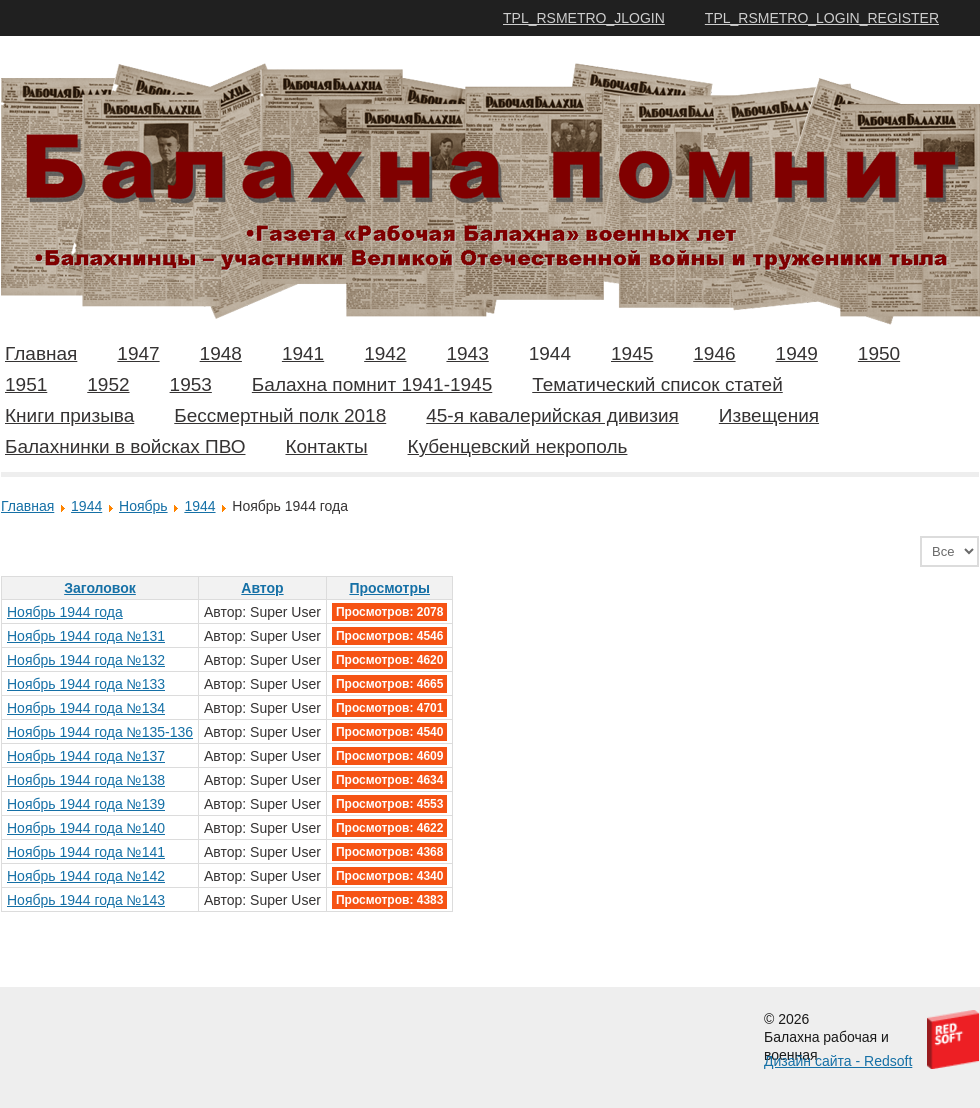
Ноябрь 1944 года (65, 612)
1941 (303, 353)
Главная (41, 353)
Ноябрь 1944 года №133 (86, 684)
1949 (797, 353)
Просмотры (389, 588)
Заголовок (100, 588)
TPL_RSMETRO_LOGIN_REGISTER (822, 18)
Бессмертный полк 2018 (280, 415)
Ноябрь (143, 506)
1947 (138, 353)
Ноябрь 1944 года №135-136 (100, 732)
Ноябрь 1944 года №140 (86, 828)
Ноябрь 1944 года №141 (86, 852)
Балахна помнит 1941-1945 (372, 384)
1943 (467, 353)
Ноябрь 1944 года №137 (86, 756)
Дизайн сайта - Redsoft (838, 1061)
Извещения (769, 415)
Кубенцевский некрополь (518, 446)
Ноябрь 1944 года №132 (86, 660)
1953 (191, 384)
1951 (26, 384)
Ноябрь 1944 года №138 (86, 780)
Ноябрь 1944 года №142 (86, 876)
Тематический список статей (657, 384)
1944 (550, 353)
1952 (108, 384)
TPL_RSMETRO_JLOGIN (584, 18)
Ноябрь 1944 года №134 (86, 708)
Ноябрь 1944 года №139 (86, 804)
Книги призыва (69, 415)
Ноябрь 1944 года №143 (86, 900)
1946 (714, 353)
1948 (221, 353)
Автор (262, 588)
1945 (632, 353)
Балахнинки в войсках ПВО (125, 446)
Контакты (326, 446)
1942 (385, 353)
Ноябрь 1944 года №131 (86, 636)
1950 (879, 353)
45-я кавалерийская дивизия (552, 415)
